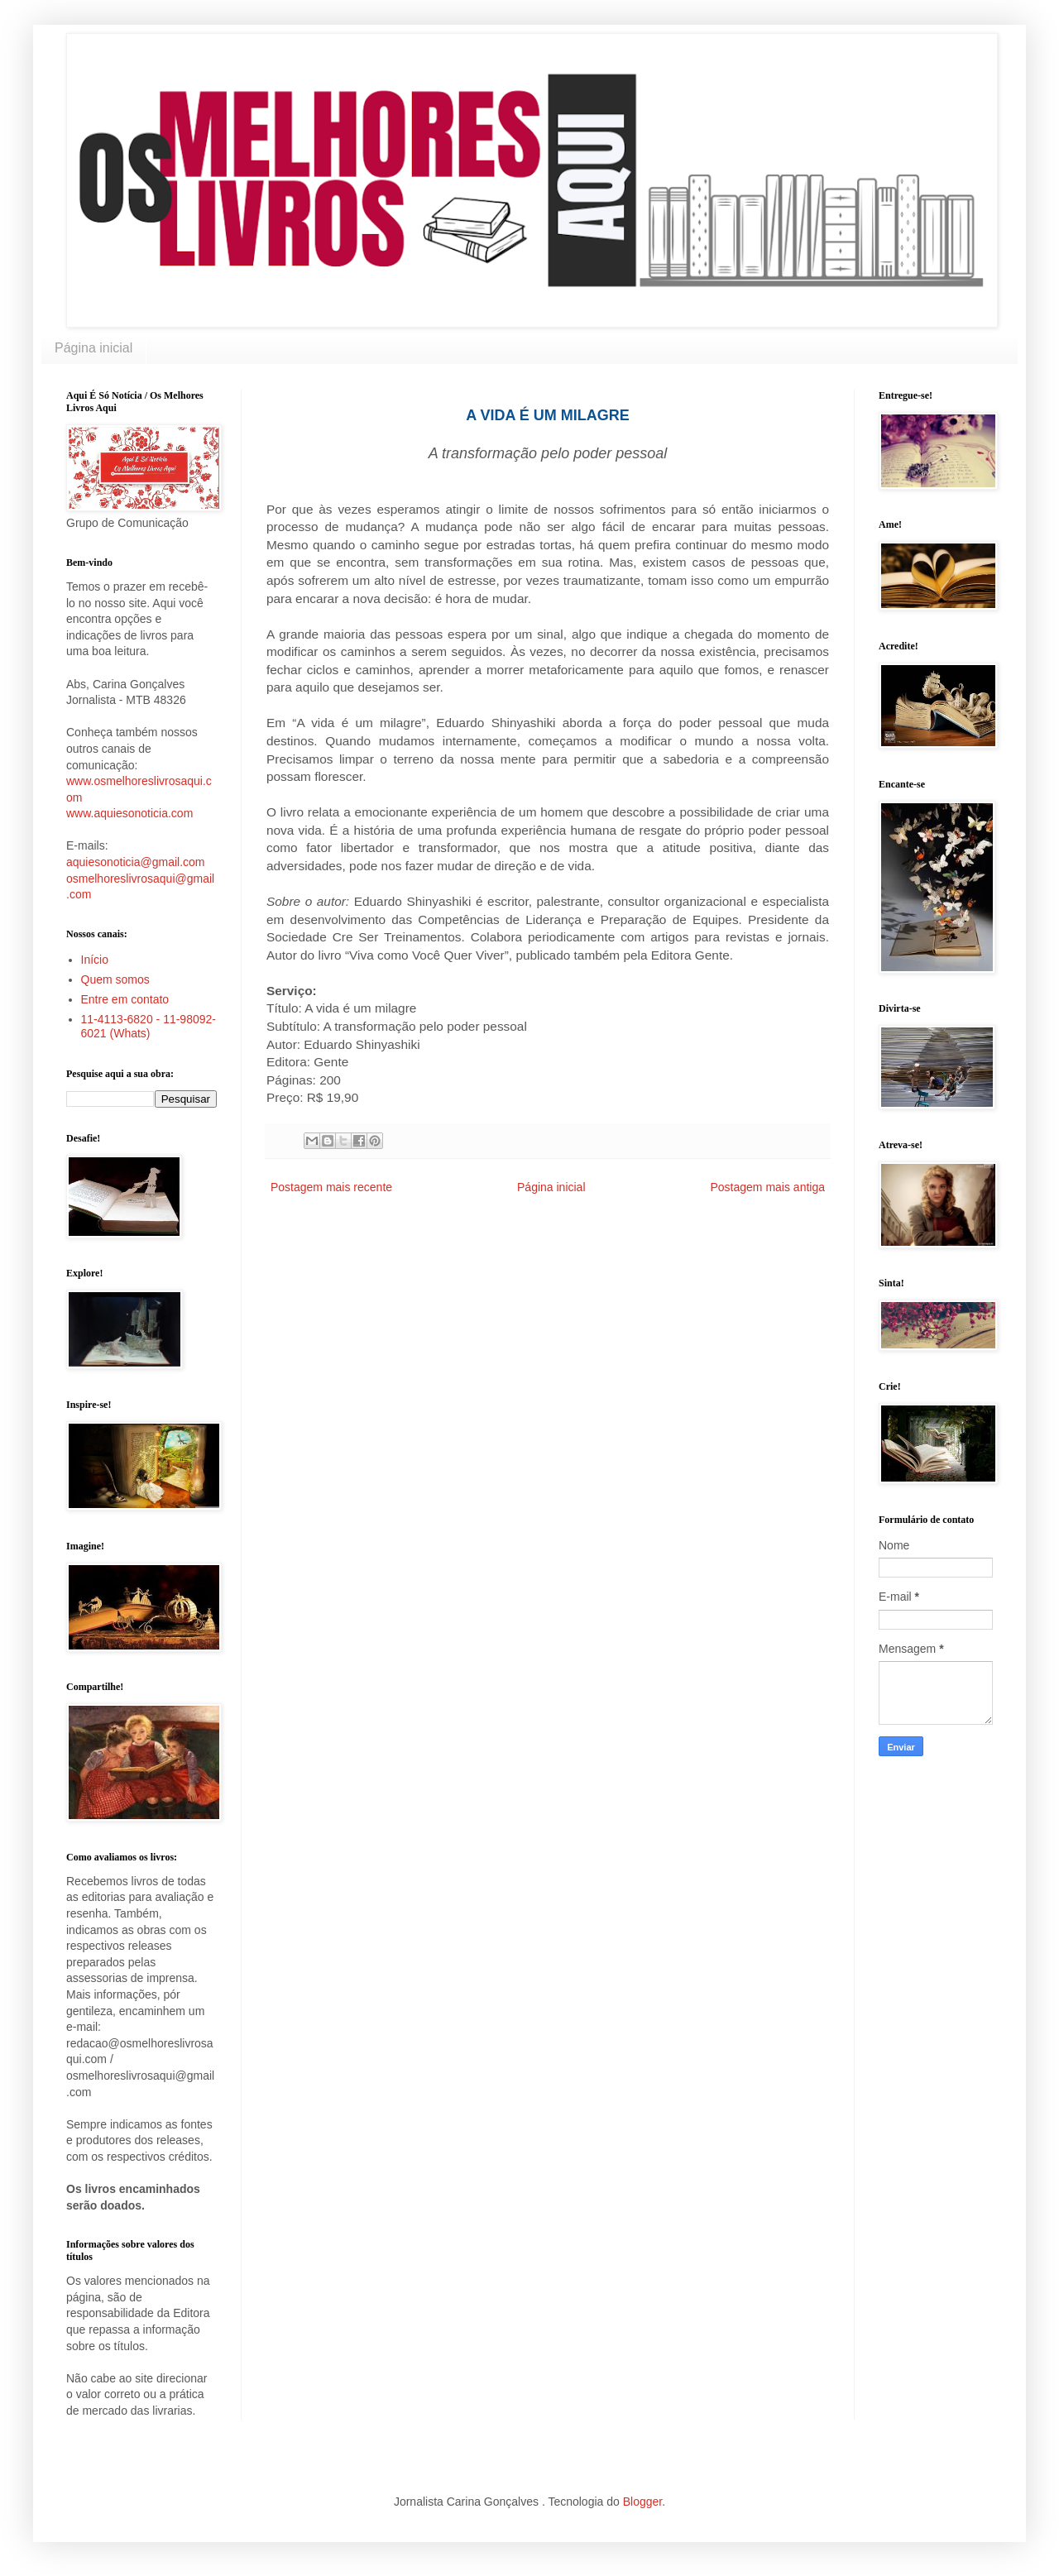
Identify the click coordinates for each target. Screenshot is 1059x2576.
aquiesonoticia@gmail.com (135, 862)
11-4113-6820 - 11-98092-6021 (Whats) (148, 1026)
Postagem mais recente (331, 1187)
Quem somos (115, 979)
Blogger (642, 2501)
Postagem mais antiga (767, 1187)
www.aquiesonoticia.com (129, 813)
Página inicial (93, 348)
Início (94, 959)
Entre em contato (125, 999)
